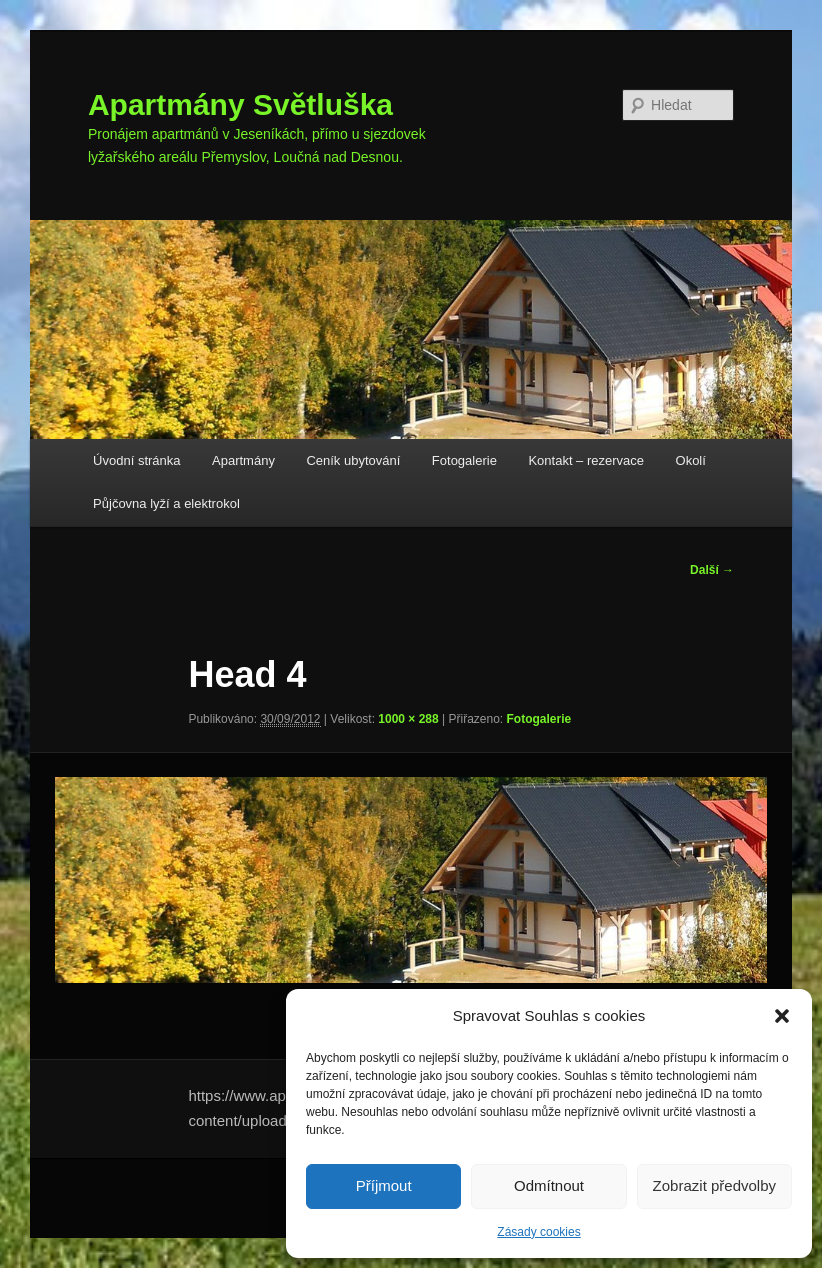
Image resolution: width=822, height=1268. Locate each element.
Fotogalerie (464, 460)
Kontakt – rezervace (586, 460)
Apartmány (243, 460)
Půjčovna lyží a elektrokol (166, 503)
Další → (712, 570)
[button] (782, 1016)
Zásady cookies (538, 1232)
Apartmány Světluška (240, 104)
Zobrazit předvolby (714, 1185)
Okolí (691, 460)
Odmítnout (549, 1185)
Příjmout (384, 1185)
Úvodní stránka (136, 460)
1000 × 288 (408, 719)
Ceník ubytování (353, 460)
